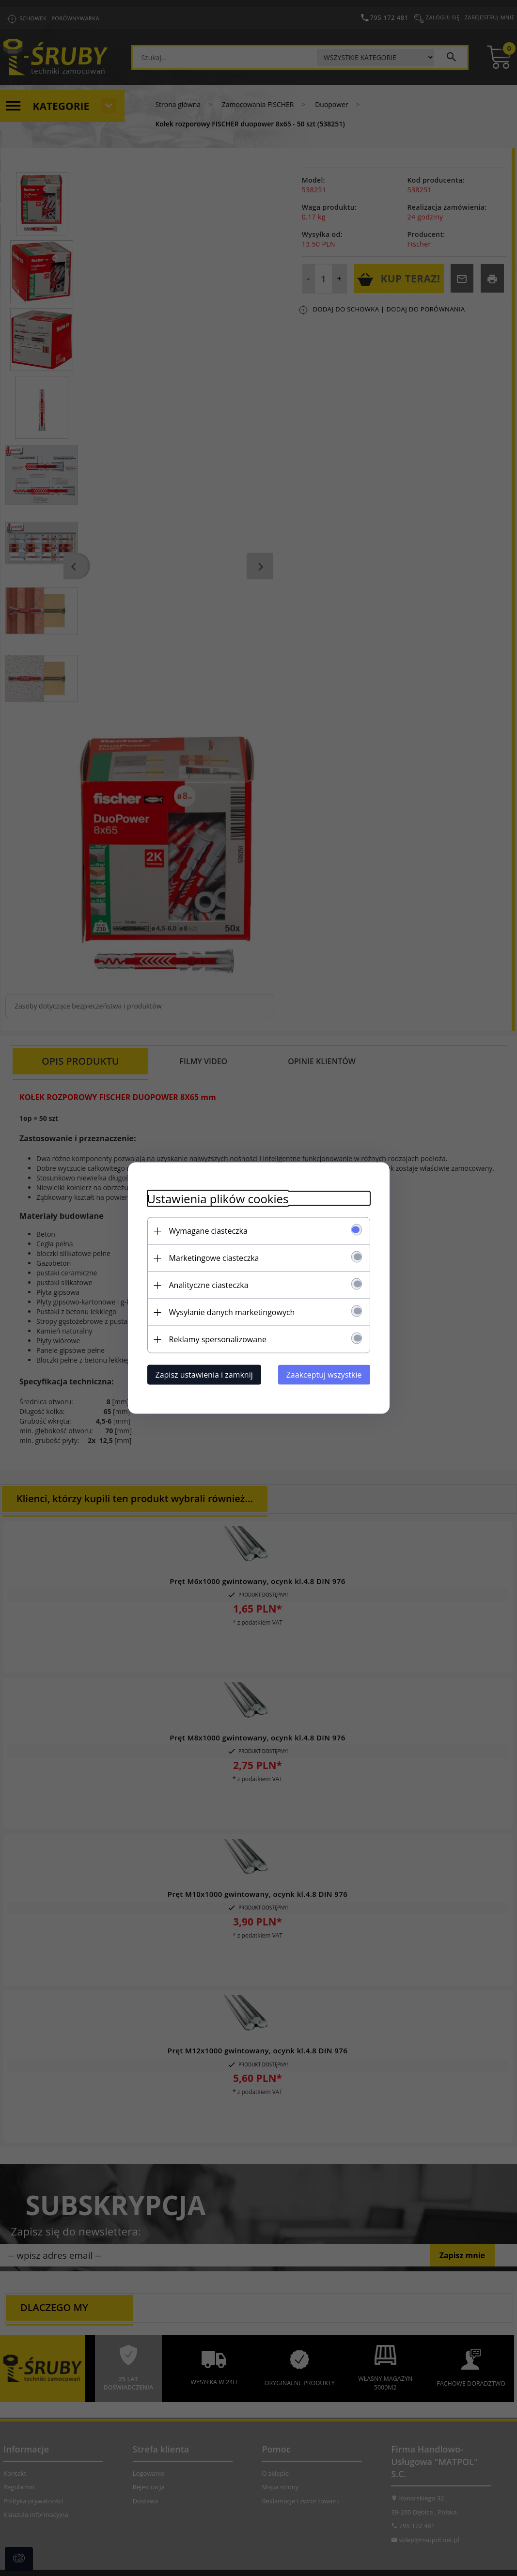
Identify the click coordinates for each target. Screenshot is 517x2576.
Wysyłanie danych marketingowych (232, 1312)
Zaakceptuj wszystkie (324, 1374)
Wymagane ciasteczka (208, 1231)
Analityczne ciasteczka (209, 1285)
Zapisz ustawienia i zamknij (204, 1374)
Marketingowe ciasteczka (214, 1258)
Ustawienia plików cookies (218, 1199)
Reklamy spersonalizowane (217, 1339)
